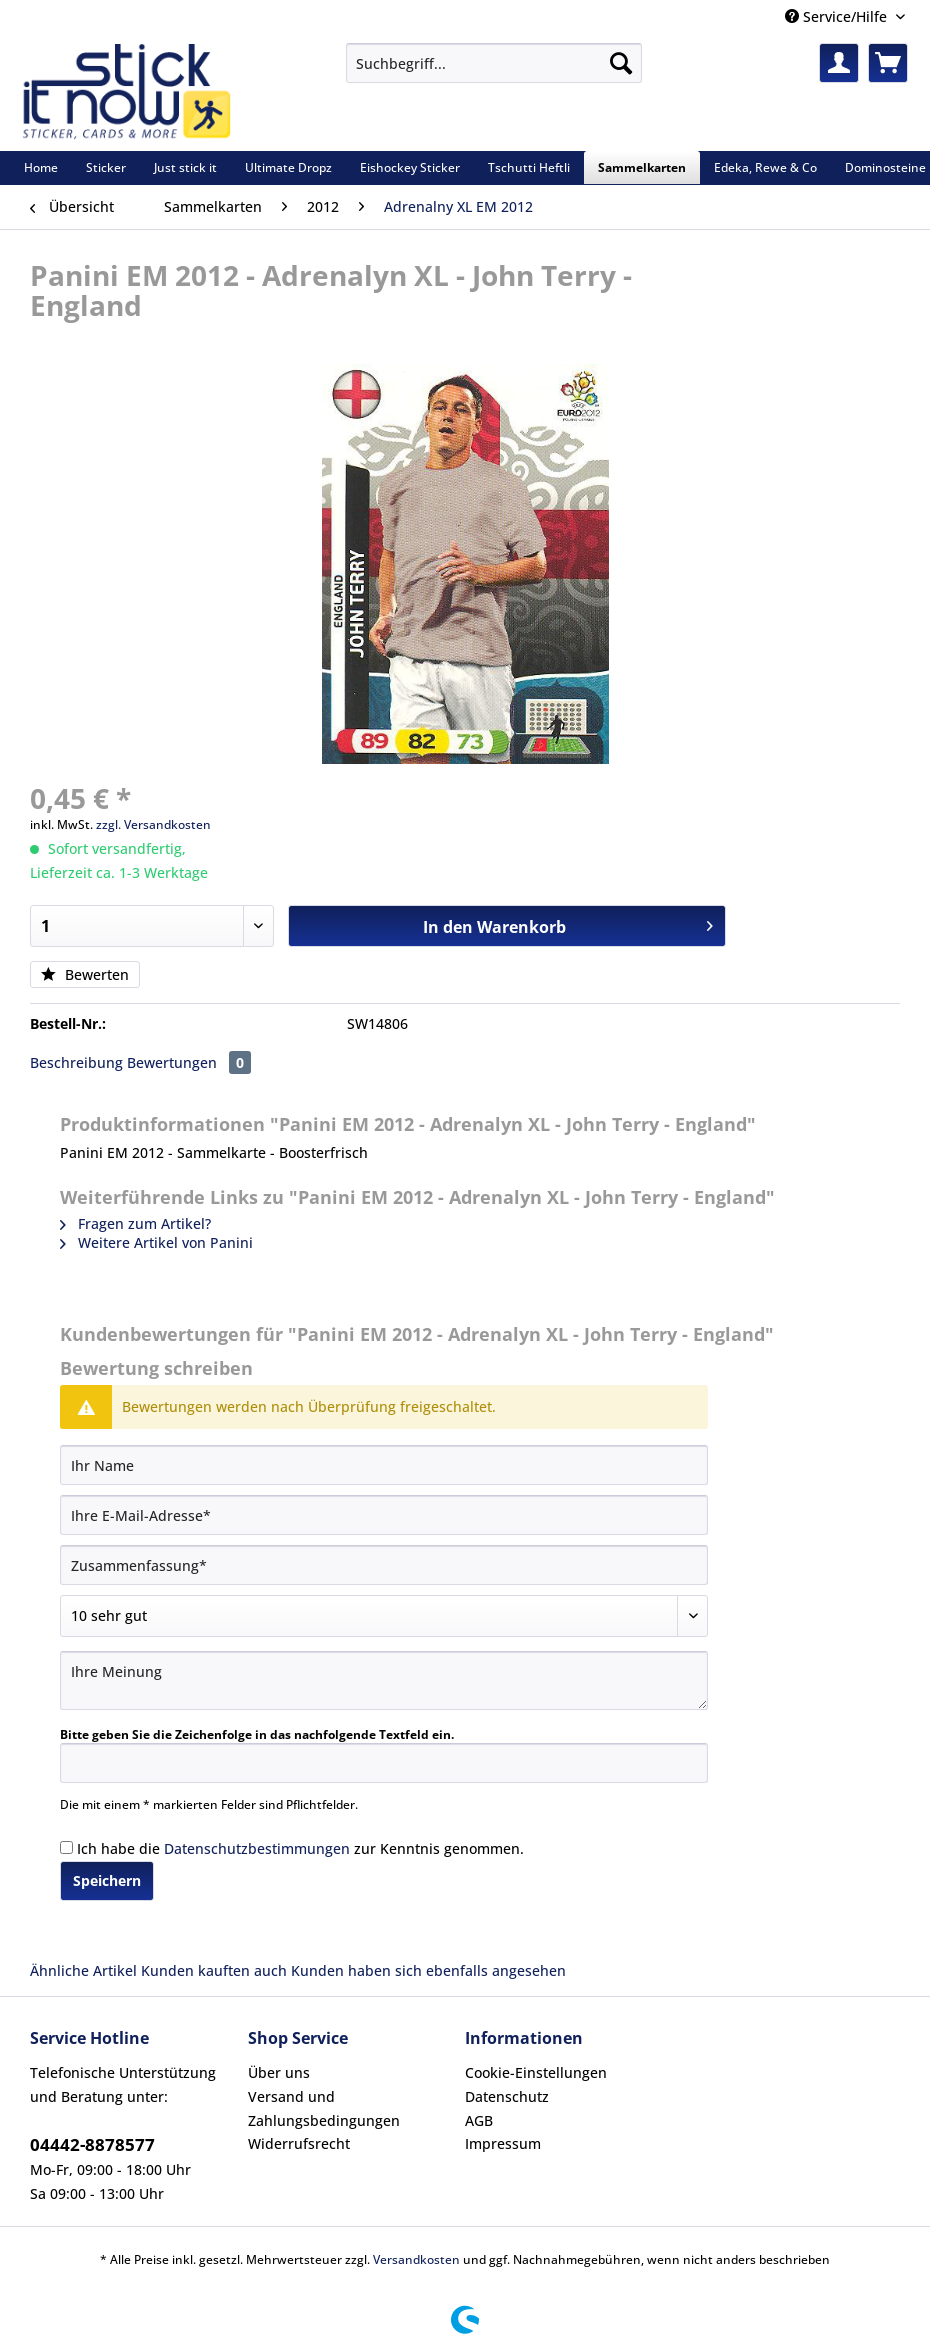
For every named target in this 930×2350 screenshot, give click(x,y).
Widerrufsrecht (299, 2143)
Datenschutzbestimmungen (257, 1848)
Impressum (503, 2143)
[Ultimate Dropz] (288, 167)
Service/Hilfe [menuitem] (838, 16)
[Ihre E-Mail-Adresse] (384, 1515)
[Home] (41, 167)
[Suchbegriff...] (494, 63)
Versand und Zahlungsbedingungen (324, 2108)
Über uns (279, 2072)
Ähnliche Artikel (83, 1970)
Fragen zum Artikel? (135, 1223)
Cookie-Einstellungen (536, 2072)
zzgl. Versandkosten (153, 824)
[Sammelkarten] (642, 167)
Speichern (107, 1880)
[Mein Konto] (839, 63)
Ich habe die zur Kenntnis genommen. (300, 1848)
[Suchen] (621, 63)
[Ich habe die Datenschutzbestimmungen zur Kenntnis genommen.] (66, 1847)
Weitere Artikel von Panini (156, 1242)
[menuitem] (494, 72)
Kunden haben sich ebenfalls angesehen (428, 1970)
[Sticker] (106, 167)
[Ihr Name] (384, 1465)
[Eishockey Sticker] (410, 167)
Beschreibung (76, 1062)
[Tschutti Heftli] (529, 167)
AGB (479, 2120)
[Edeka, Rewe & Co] (765, 167)
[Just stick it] (185, 167)
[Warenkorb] (888, 63)
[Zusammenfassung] (384, 1565)
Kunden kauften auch (214, 1970)
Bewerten (85, 974)
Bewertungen (189, 1062)
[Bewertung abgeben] (384, 1616)
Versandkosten (416, 2259)
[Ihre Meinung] (384, 1680)
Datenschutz (507, 2096)
